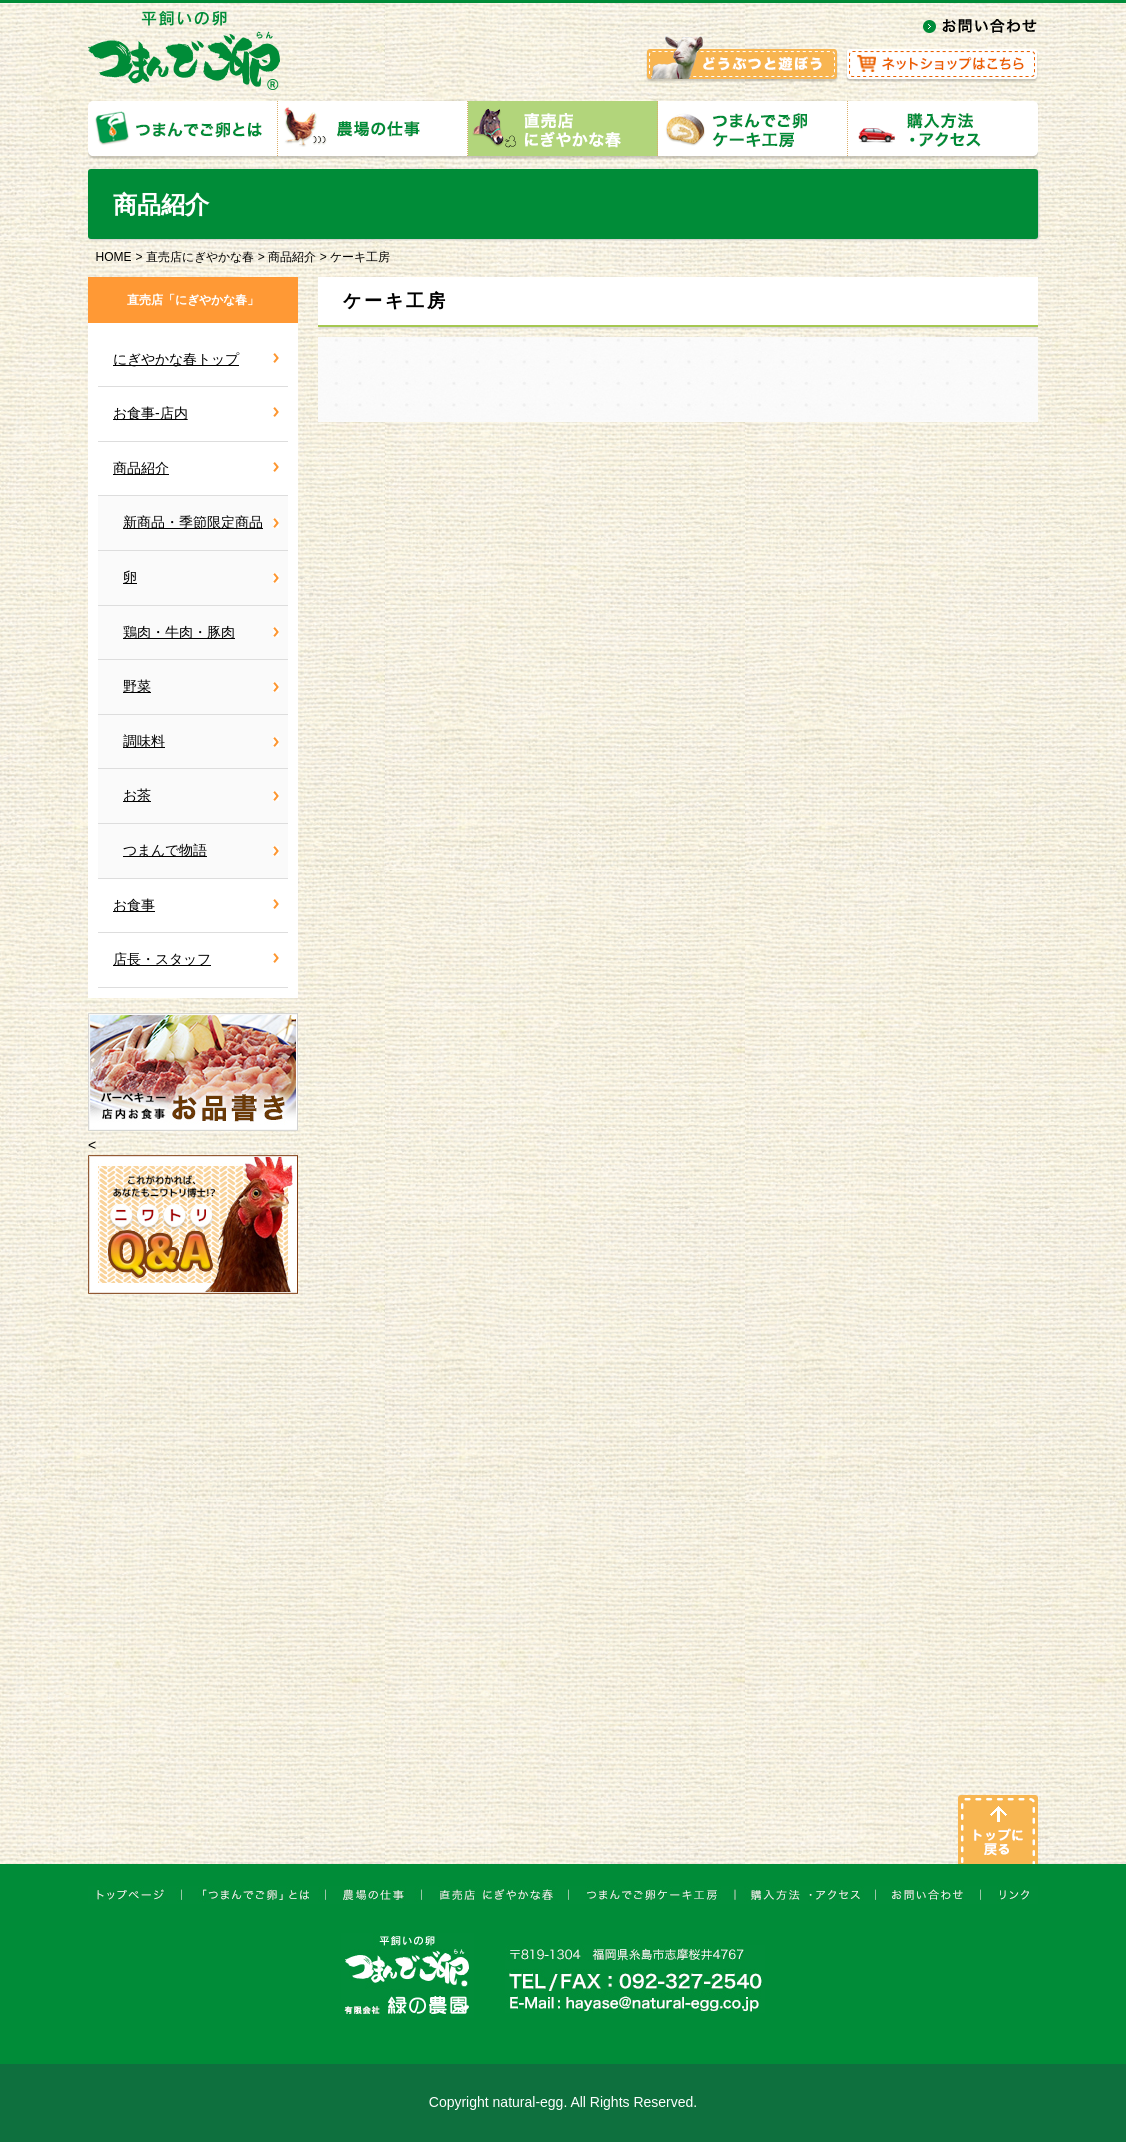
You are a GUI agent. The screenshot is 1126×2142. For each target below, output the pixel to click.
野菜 (137, 686)
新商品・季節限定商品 (193, 522)
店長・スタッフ (162, 959)
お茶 (137, 795)
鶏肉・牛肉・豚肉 (179, 632)
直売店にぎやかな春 (200, 257)
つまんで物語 (165, 850)
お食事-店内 (150, 413)
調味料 (144, 741)
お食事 (134, 905)
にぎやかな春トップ (176, 359)
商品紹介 (292, 257)
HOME (114, 257)
